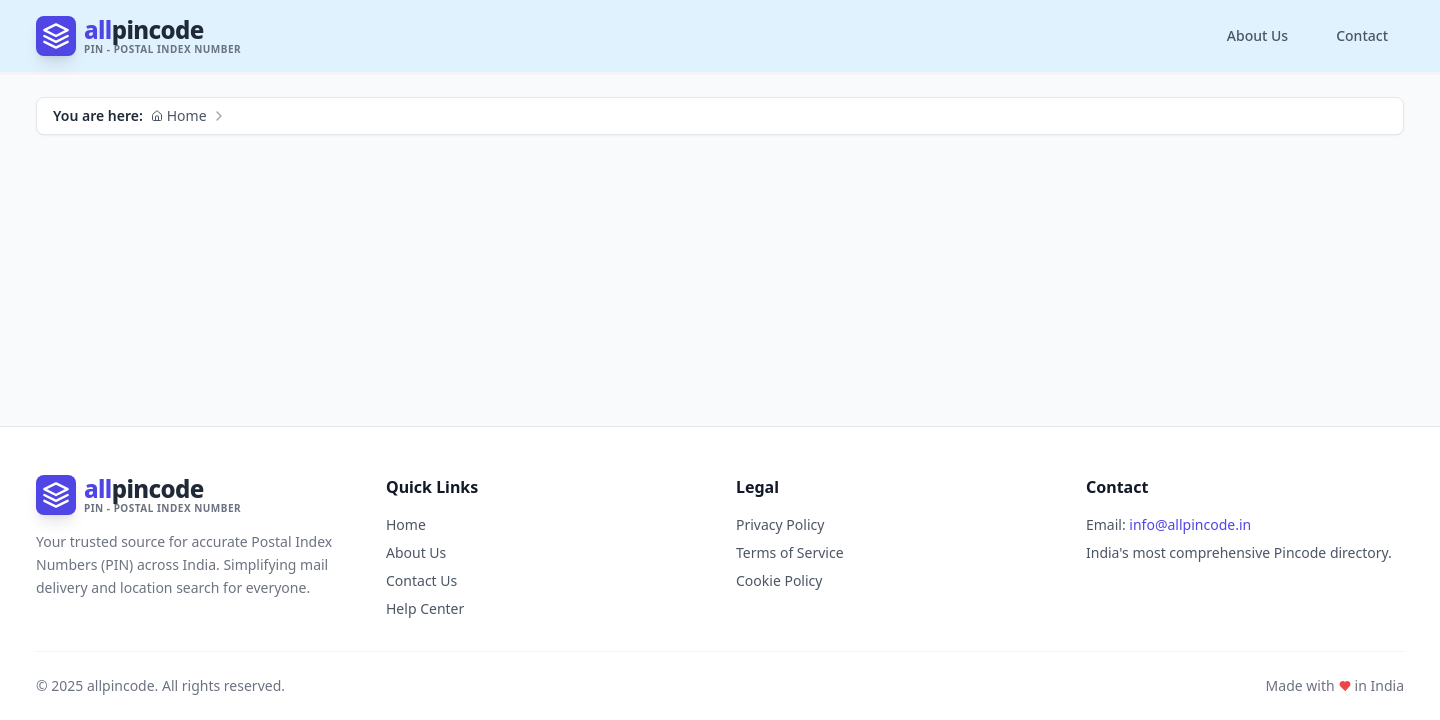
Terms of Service (790, 552)
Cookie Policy (779, 580)
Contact (1362, 35)
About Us (1257, 35)
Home (179, 115)
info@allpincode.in (1190, 524)
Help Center (425, 608)
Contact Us (421, 580)
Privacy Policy (780, 524)
